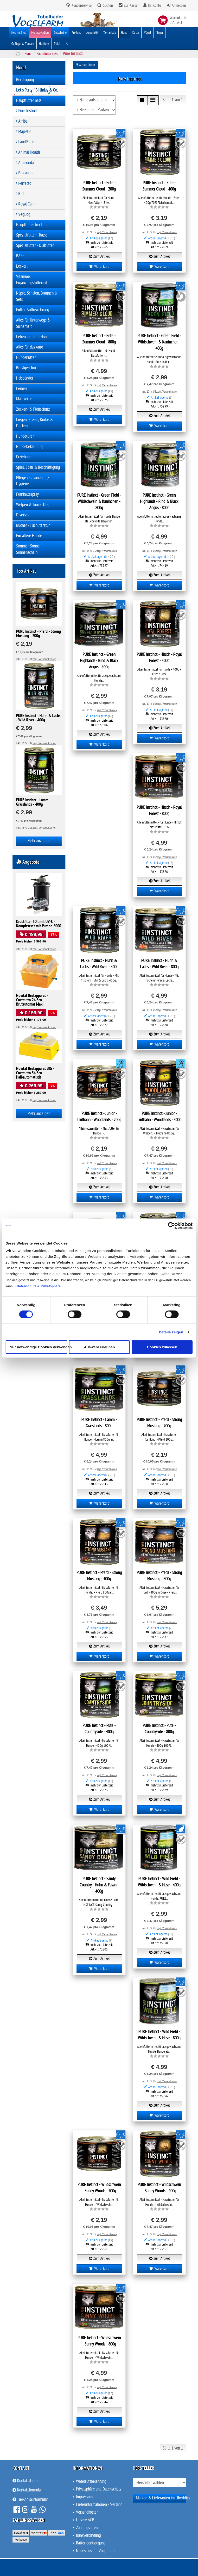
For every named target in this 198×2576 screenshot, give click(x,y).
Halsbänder (24, 378)
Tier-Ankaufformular (30, 2499)
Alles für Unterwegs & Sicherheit (33, 323)
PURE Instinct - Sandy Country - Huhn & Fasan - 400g (99, 1885)
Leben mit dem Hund (32, 336)
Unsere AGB (85, 2520)
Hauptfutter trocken (31, 224)
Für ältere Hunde (29, 535)
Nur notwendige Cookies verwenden (38, 1347)
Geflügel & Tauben (22, 44)
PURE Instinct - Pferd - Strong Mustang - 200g (38, 634)
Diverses (22, 515)
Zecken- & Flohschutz (33, 409)
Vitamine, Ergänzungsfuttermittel (33, 279)
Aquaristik (92, 33)
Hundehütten (26, 357)
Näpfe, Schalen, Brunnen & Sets (36, 296)
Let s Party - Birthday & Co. (37, 90)
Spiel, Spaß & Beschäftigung (38, 467)
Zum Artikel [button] (99, 256)
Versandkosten (87, 2512)
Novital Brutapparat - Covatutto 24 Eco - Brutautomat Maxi (32, 1000)
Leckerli (22, 266)
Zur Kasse (131, 5)
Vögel (147, 33)
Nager (159, 33)
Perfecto (24, 183)
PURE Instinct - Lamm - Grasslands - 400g (33, 802)
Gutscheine (60, 33)
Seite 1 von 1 (173, 99)
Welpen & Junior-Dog (32, 504)
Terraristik (109, 33)
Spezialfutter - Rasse (32, 235)
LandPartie (26, 142)
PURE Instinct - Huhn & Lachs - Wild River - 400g (38, 718)
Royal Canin (27, 204)
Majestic (24, 131)
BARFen (22, 255)
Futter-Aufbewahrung (32, 309)
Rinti (22, 193)
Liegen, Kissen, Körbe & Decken (34, 422)
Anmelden (179, 5)
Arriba (22, 121)
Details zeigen (171, 1332)
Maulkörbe (24, 399)
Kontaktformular (27, 2490)
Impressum (84, 2496)
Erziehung (24, 457)
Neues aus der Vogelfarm (95, 2550)
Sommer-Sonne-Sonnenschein (28, 549)
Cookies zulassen (162, 1347)
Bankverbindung (88, 2535)
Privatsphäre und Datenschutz (98, 2489)
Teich (57, 44)
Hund (124, 33)
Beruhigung (25, 79)
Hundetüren (25, 436)
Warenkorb (99, 266)
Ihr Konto (154, 5)
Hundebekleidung (29, 446)
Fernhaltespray (27, 494)
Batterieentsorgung (91, 2543)
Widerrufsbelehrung (91, 2481)
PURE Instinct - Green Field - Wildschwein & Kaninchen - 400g (159, 342)
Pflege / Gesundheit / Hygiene (32, 481)
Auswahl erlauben (99, 1347)
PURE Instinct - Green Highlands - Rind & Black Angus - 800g (159, 501)
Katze (135, 33)
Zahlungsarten (87, 2527)
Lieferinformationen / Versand (99, 2504)
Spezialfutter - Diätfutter (35, 245)
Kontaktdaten (25, 2480)
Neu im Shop (18, 33)
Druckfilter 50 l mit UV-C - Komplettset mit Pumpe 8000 (38, 924)
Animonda (26, 162)
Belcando (25, 173)
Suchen (108, 5)
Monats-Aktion (40, 33)
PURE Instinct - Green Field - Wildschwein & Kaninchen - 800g (99, 501)
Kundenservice (81, 5)
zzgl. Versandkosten (107, 232)
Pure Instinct (28, 110)
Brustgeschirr (26, 367)
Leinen (21, 388)
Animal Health (29, 152)
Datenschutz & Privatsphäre (39, 1286)
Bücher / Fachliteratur (33, 525)
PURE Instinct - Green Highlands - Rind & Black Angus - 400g (99, 661)
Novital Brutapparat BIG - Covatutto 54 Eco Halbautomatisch (35, 1073)
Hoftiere (44, 44)
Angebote (27, 862)
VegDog (24, 214)
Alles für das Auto (29, 347)
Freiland (76, 33)
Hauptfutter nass (47, 54)
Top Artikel (26, 571)
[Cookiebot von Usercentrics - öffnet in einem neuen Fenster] (171, 1225)
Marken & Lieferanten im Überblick (163, 2498)
